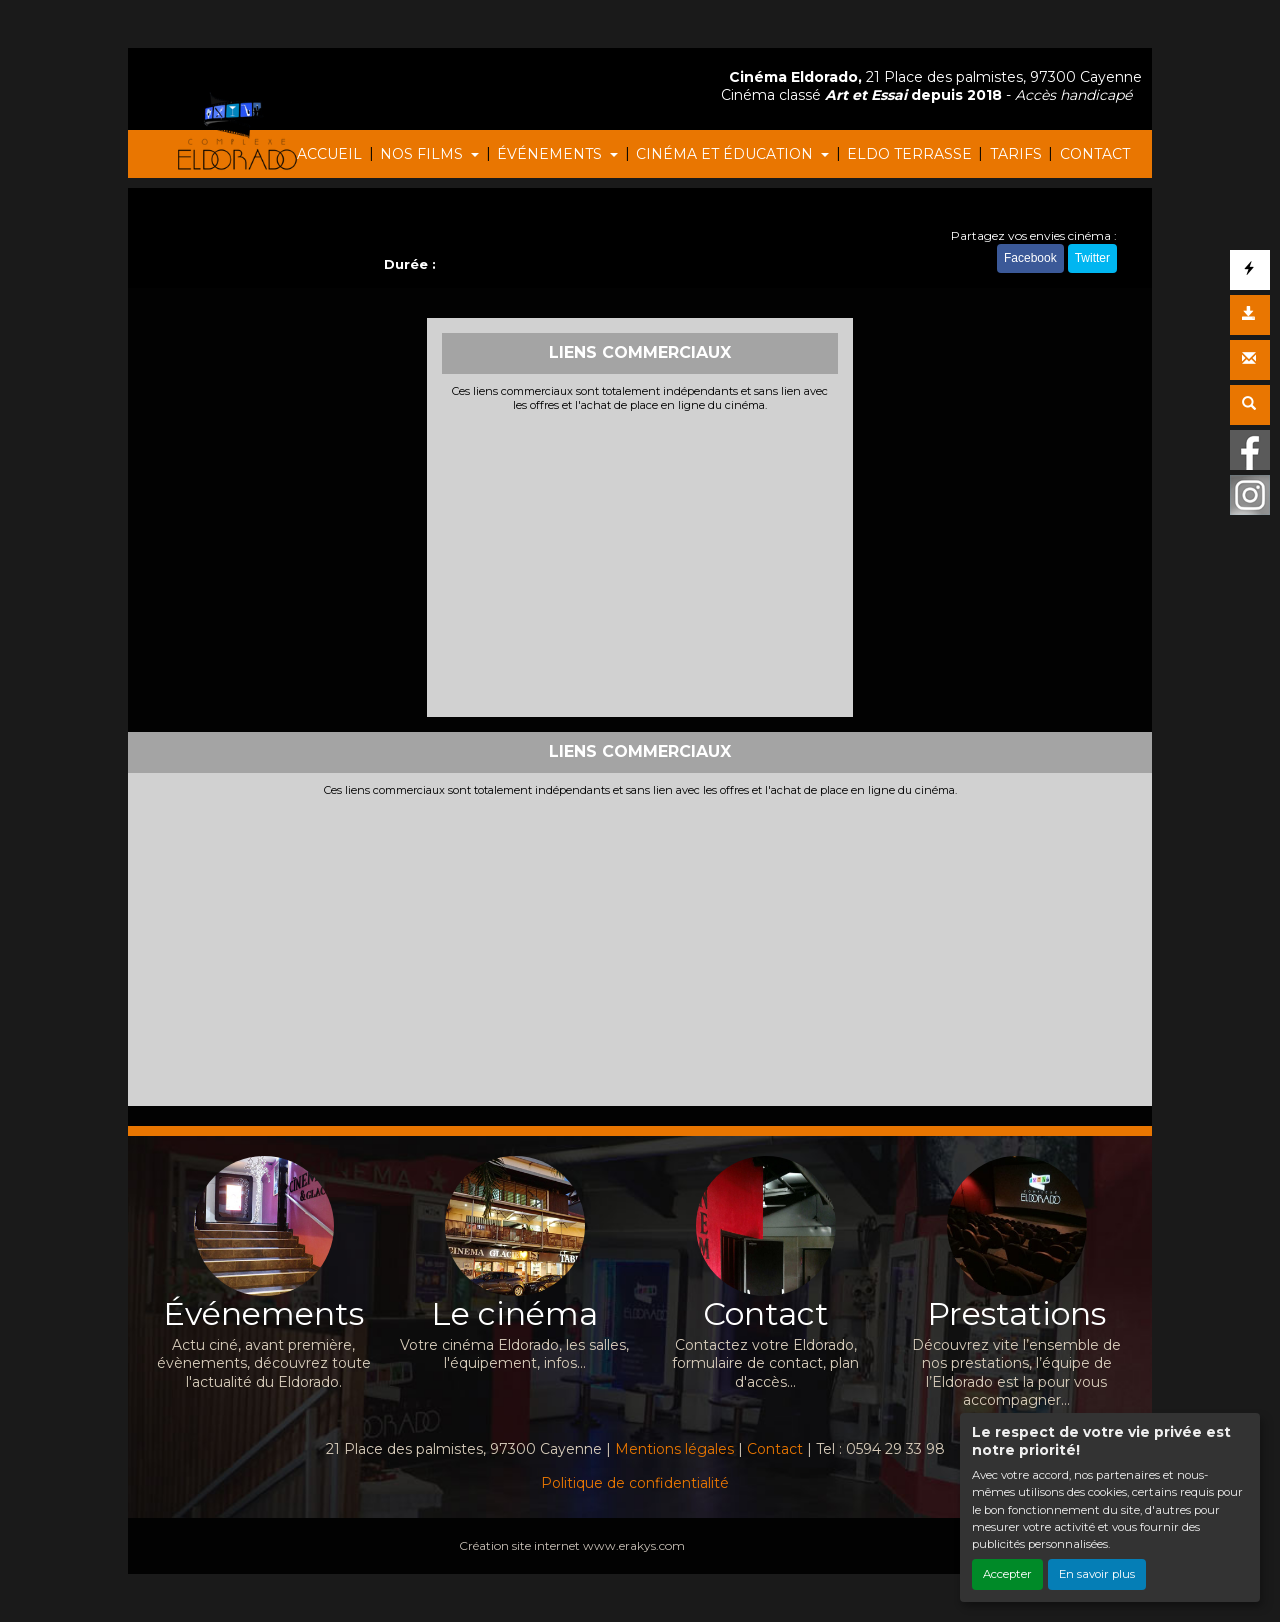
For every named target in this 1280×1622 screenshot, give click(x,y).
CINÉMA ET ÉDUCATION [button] (726, 154)
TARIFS (1016, 154)
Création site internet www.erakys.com (572, 1545)
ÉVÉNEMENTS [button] (551, 154)
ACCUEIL (329, 154)
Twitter (1092, 258)
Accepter (1007, 1574)
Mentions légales (674, 1449)
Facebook (1030, 258)
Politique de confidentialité (635, 1483)
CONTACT (1095, 154)
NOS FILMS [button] (423, 154)
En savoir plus (1097, 1574)
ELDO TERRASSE (909, 154)
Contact (775, 1449)
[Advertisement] (640, 562)
